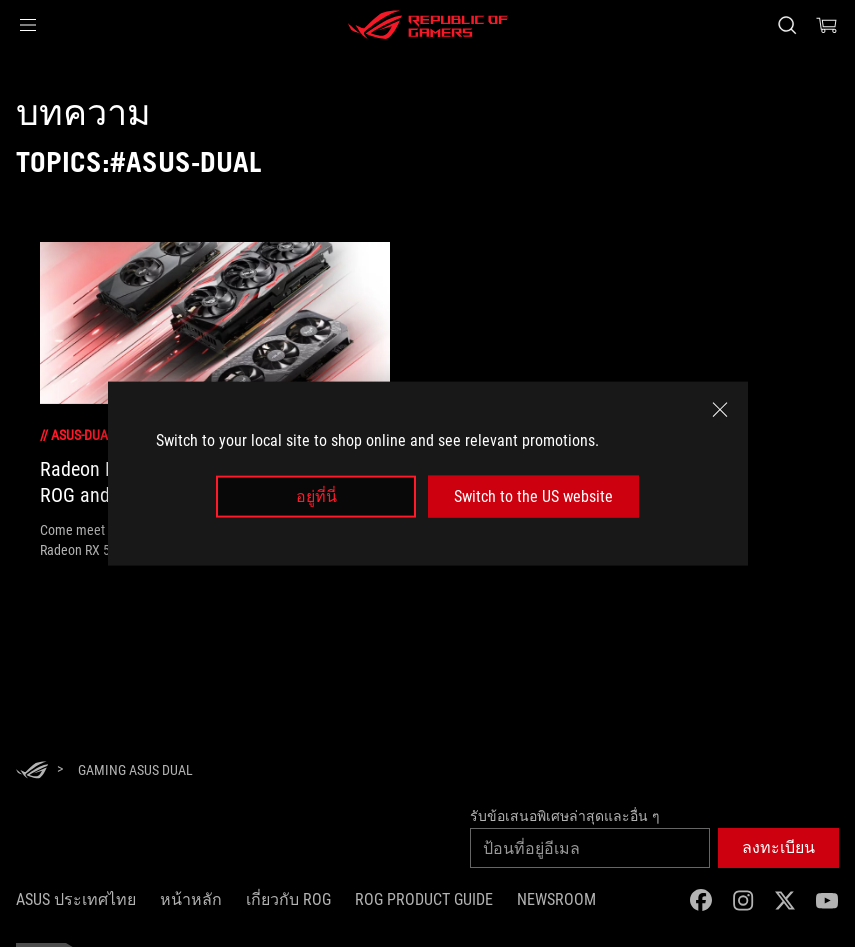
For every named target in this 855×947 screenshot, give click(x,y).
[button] (28, 25)
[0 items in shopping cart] (827, 25)
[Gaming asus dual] (135, 770)
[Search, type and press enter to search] (787, 25)
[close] (720, 409)
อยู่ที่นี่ (316, 496)
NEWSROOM (556, 899)
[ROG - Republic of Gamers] (428, 25)
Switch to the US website (533, 496)
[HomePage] (32, 771)
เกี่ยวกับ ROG (288, 899)
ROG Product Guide (424, 899)
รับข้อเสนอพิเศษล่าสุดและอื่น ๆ (565, 816)
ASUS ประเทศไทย (76, 899)
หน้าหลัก (191, 899)
